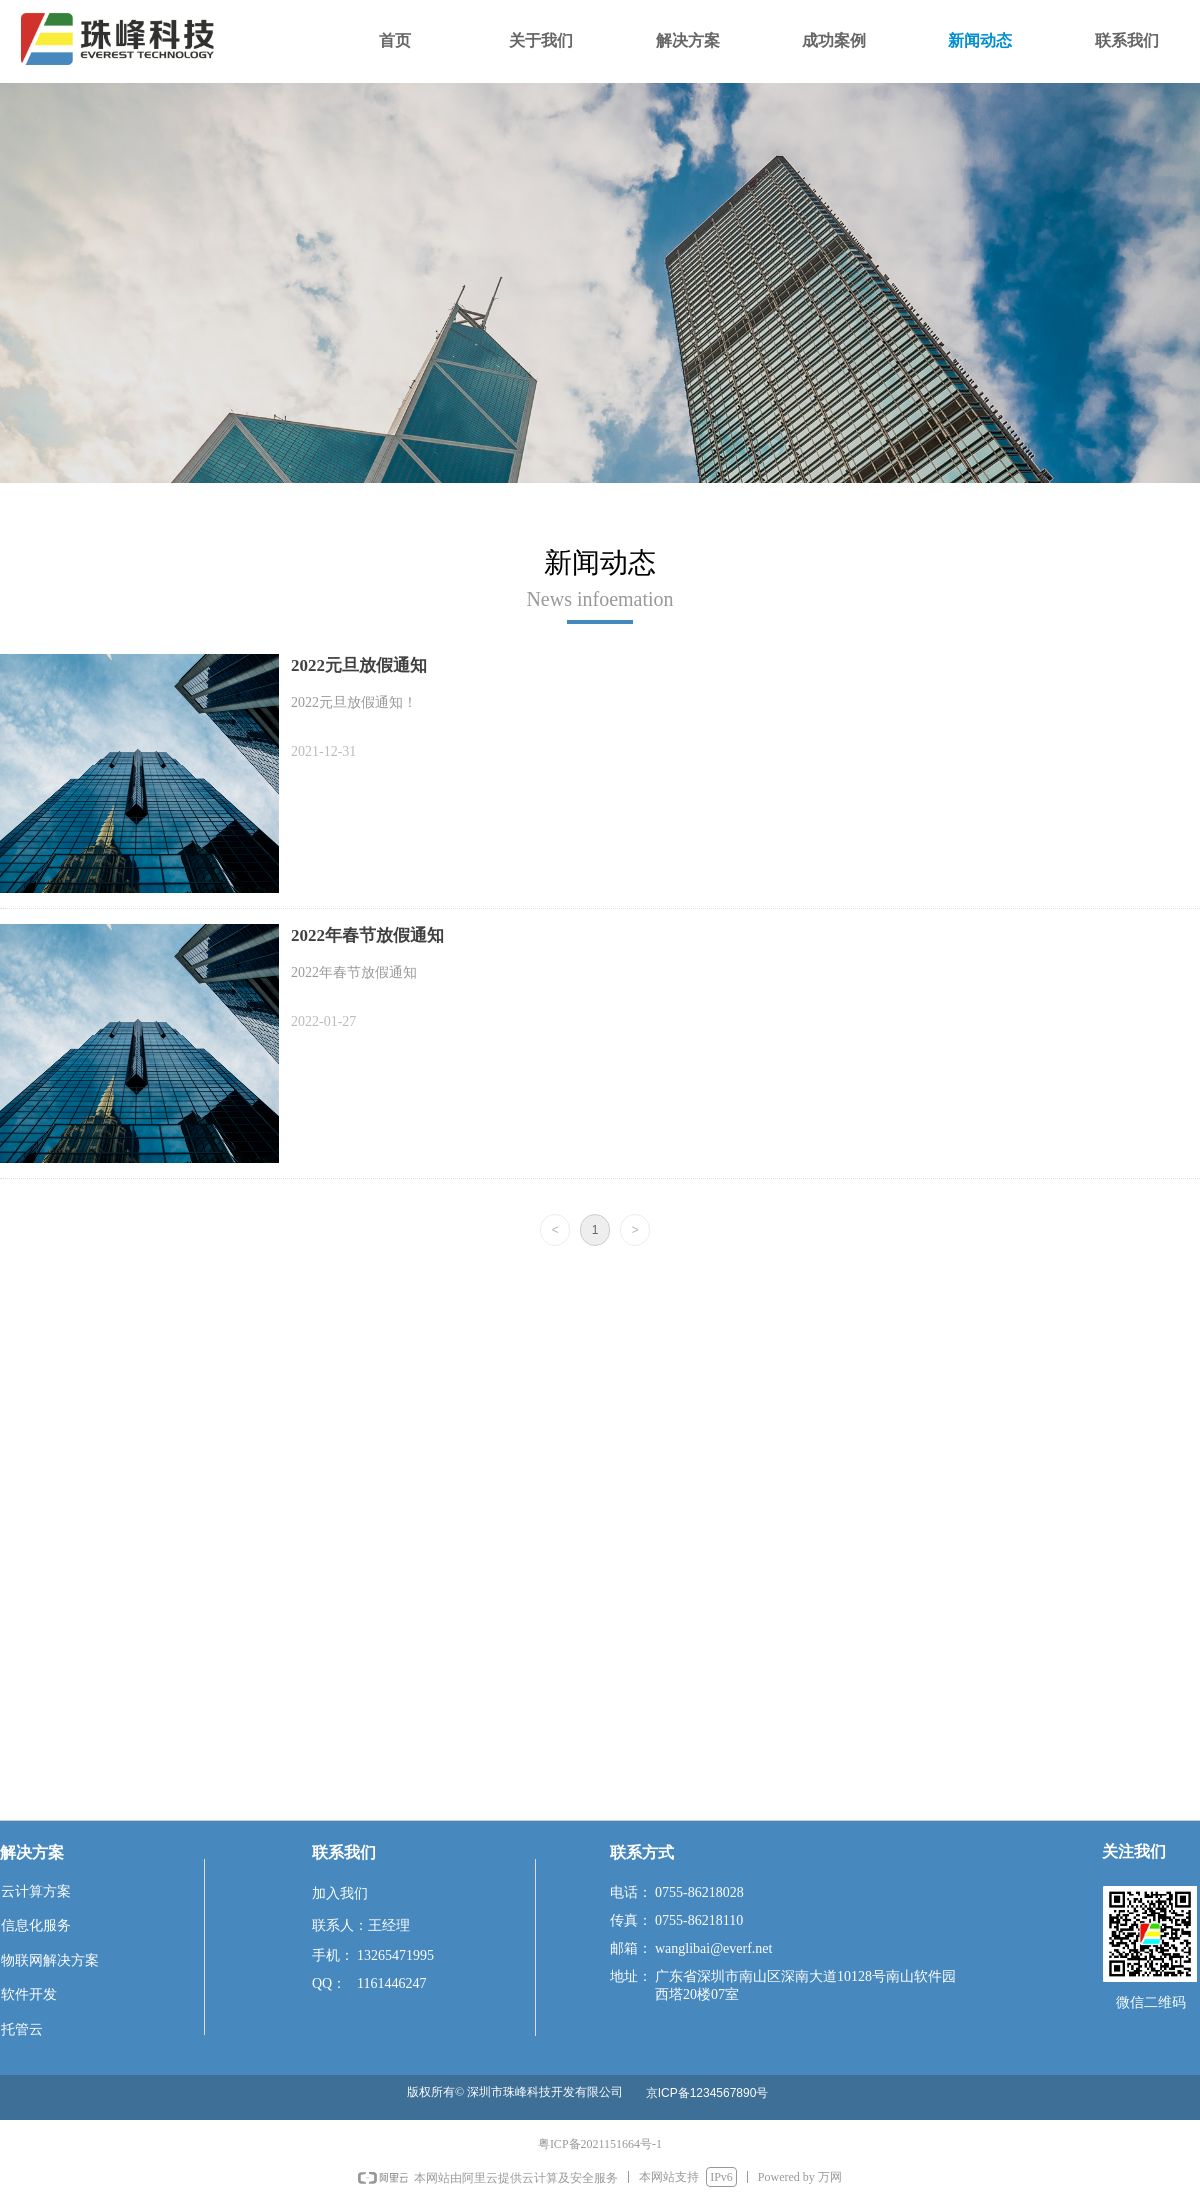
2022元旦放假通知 (359, 665)
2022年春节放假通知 (367, 935)
